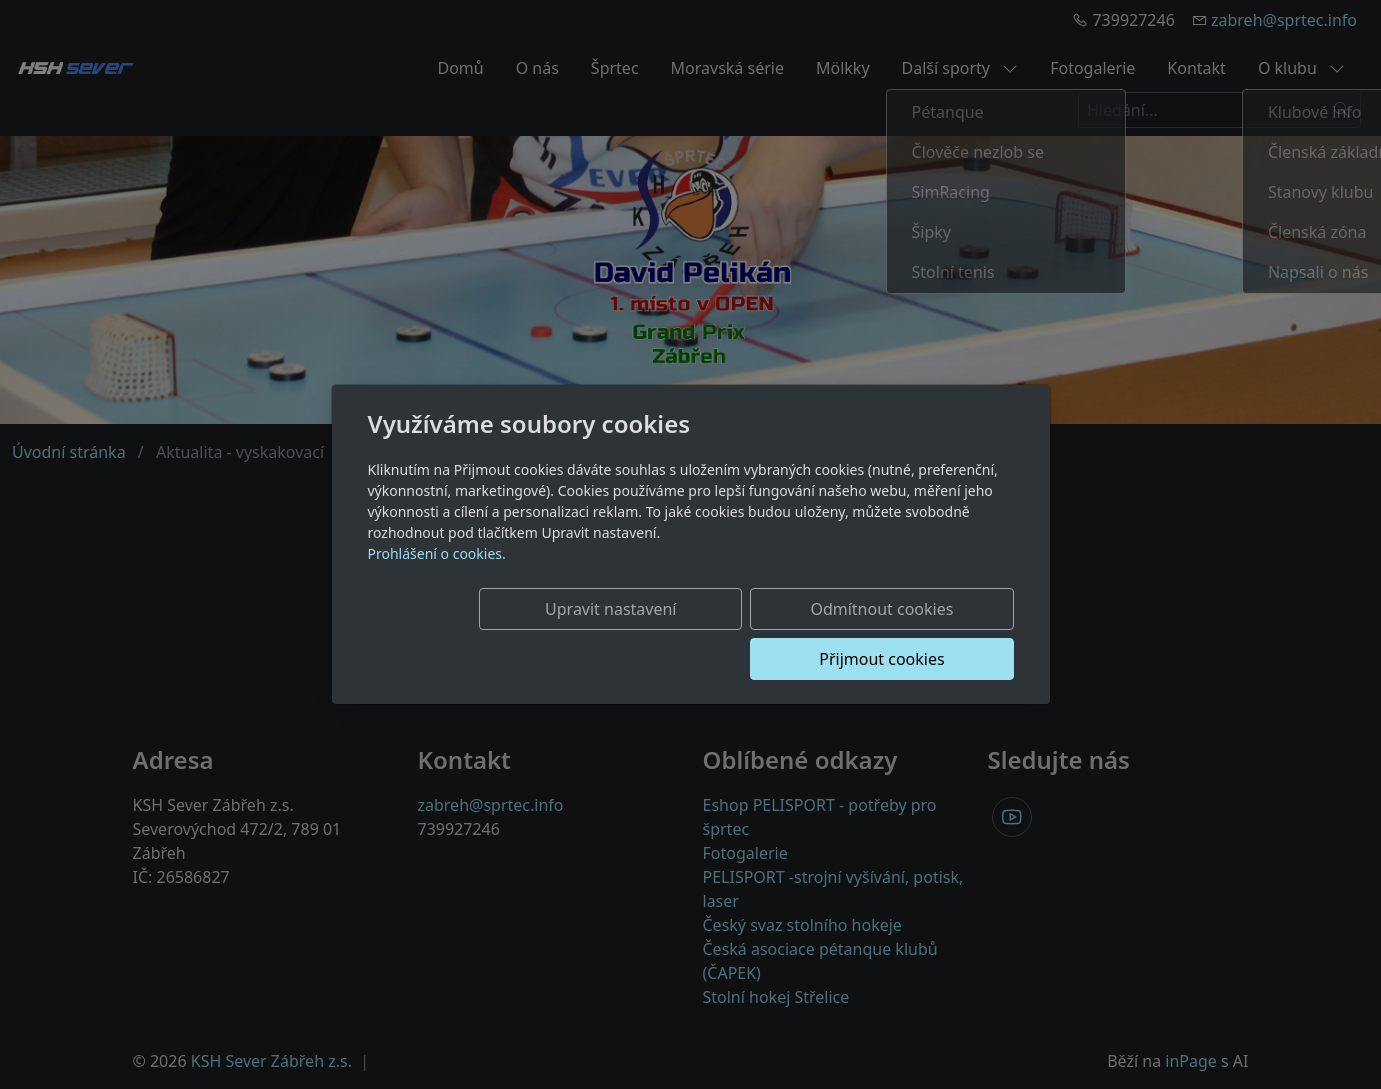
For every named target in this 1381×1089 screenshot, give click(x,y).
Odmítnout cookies (717, 634)
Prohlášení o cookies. (437, 578)
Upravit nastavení (517, 634)
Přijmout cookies (917, 634)
